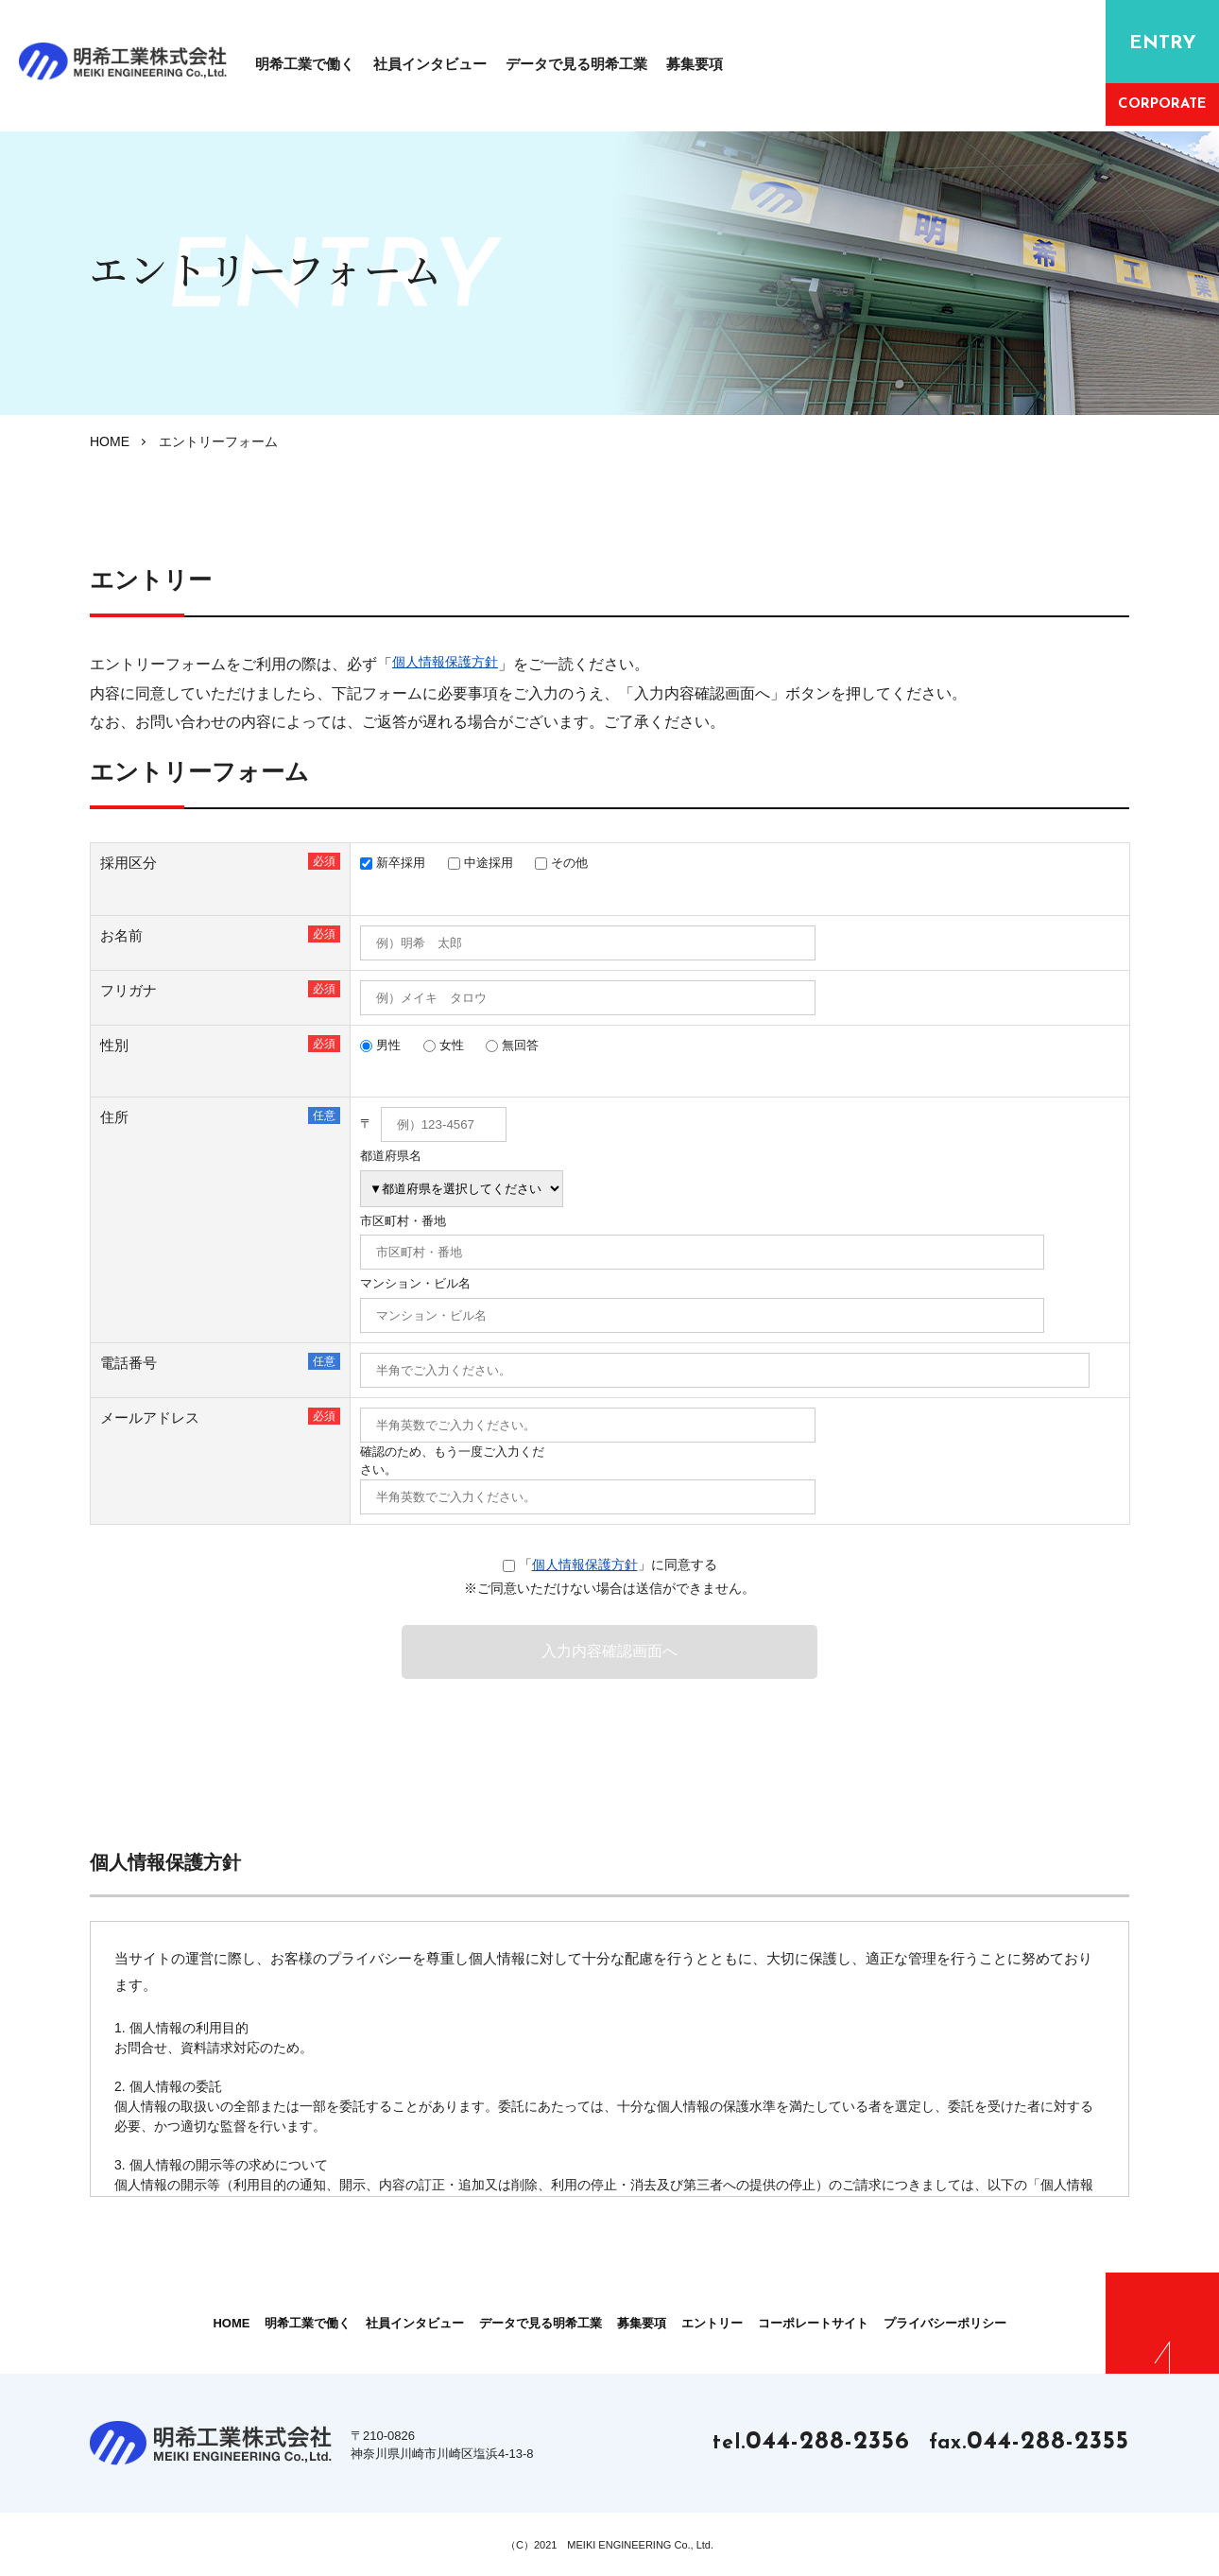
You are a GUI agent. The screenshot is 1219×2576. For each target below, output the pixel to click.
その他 (561, 863)
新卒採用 (392, 863)
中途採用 (480, 863)
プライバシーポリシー (945, 2323)
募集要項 (641, 2323)
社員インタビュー (415, 2323)
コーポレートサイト (813, 2323)
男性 (380, 1045)
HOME (109, 441)
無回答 (512, 1045)
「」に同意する (610, 1564)
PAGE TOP (1162, 2323)
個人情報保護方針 (452, 664)
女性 (443, 1045)
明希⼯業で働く (308, 2323)
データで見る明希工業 (540, 2323)
